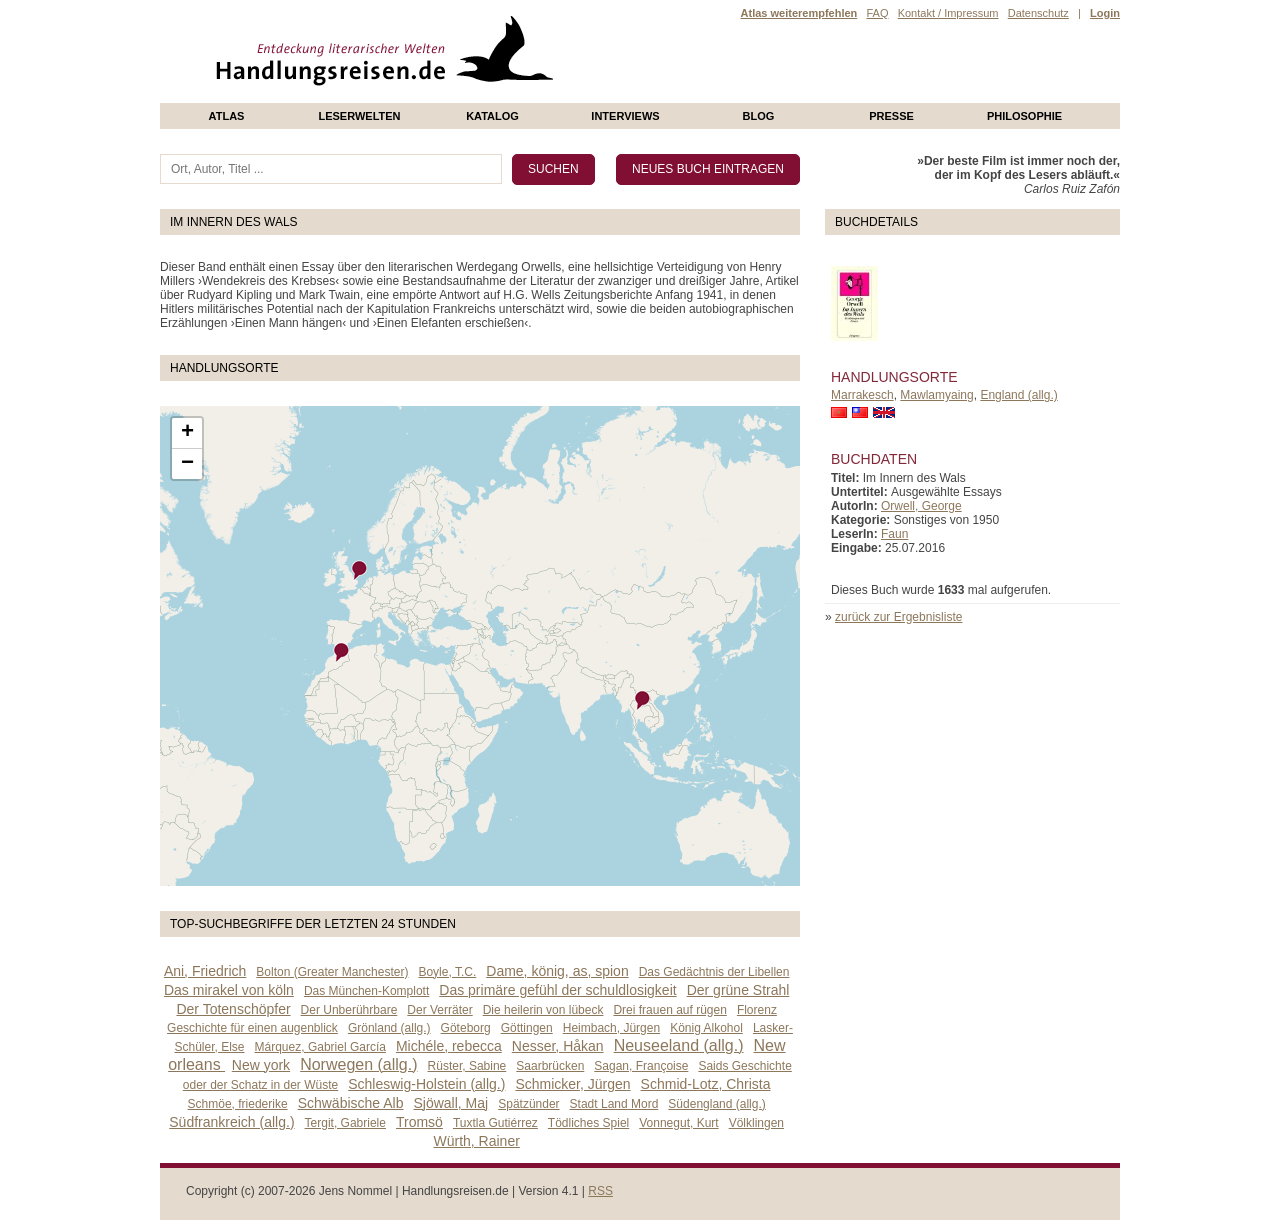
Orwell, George (921, 506)
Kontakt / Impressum (948, 13)
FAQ (877, 13)
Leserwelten (359, 116)
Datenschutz (1038, 13)
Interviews (625, 116)
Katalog (492, 116)
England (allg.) (1018, 395)
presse (891, 116)
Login (1105, 13)
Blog (759, 116)
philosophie (1024, 116)
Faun (894, 534)
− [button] (187, 464)
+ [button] (187, 433)
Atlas (227, 116)
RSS (600, 1191)
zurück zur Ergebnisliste (898, 617)
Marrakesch (862, 395)
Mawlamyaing (936, 395)
